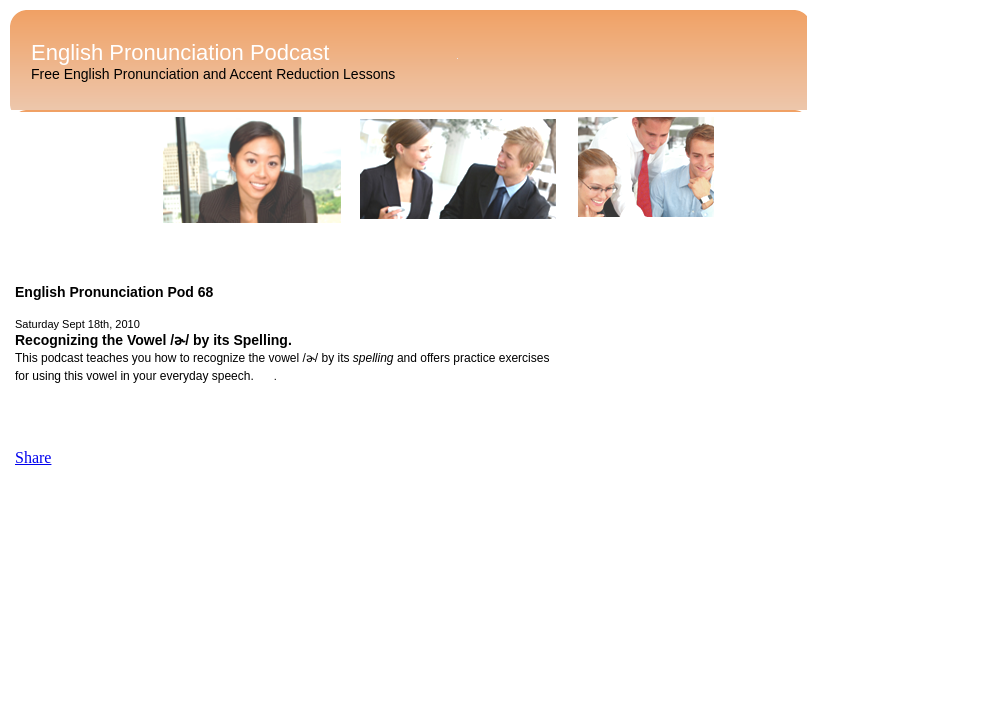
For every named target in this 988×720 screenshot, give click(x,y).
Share (33, 457)
